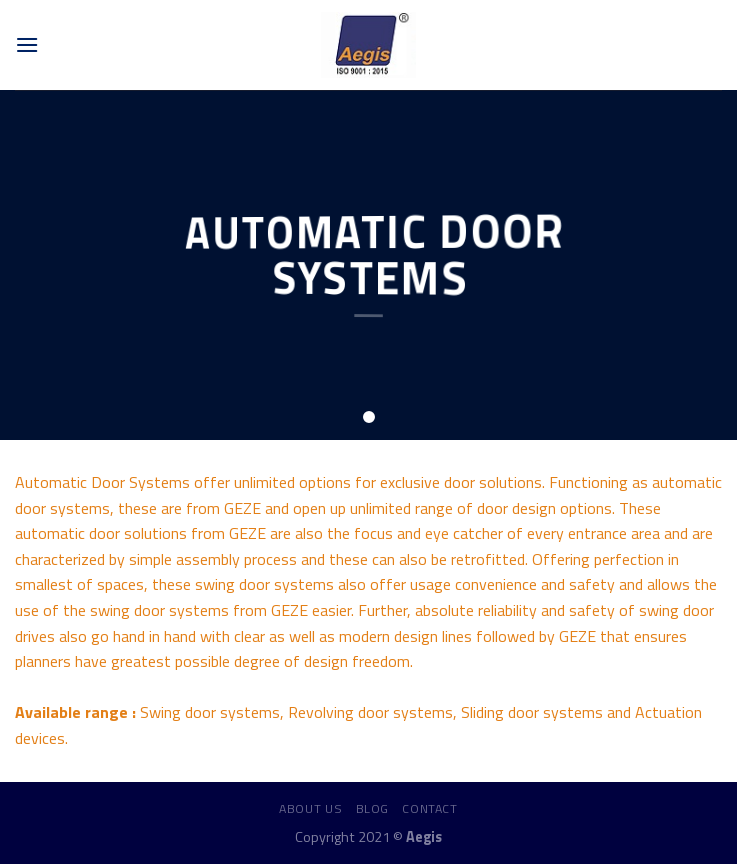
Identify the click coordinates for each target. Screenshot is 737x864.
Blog (372, 808)
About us (310, 808)
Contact (429, 808)
